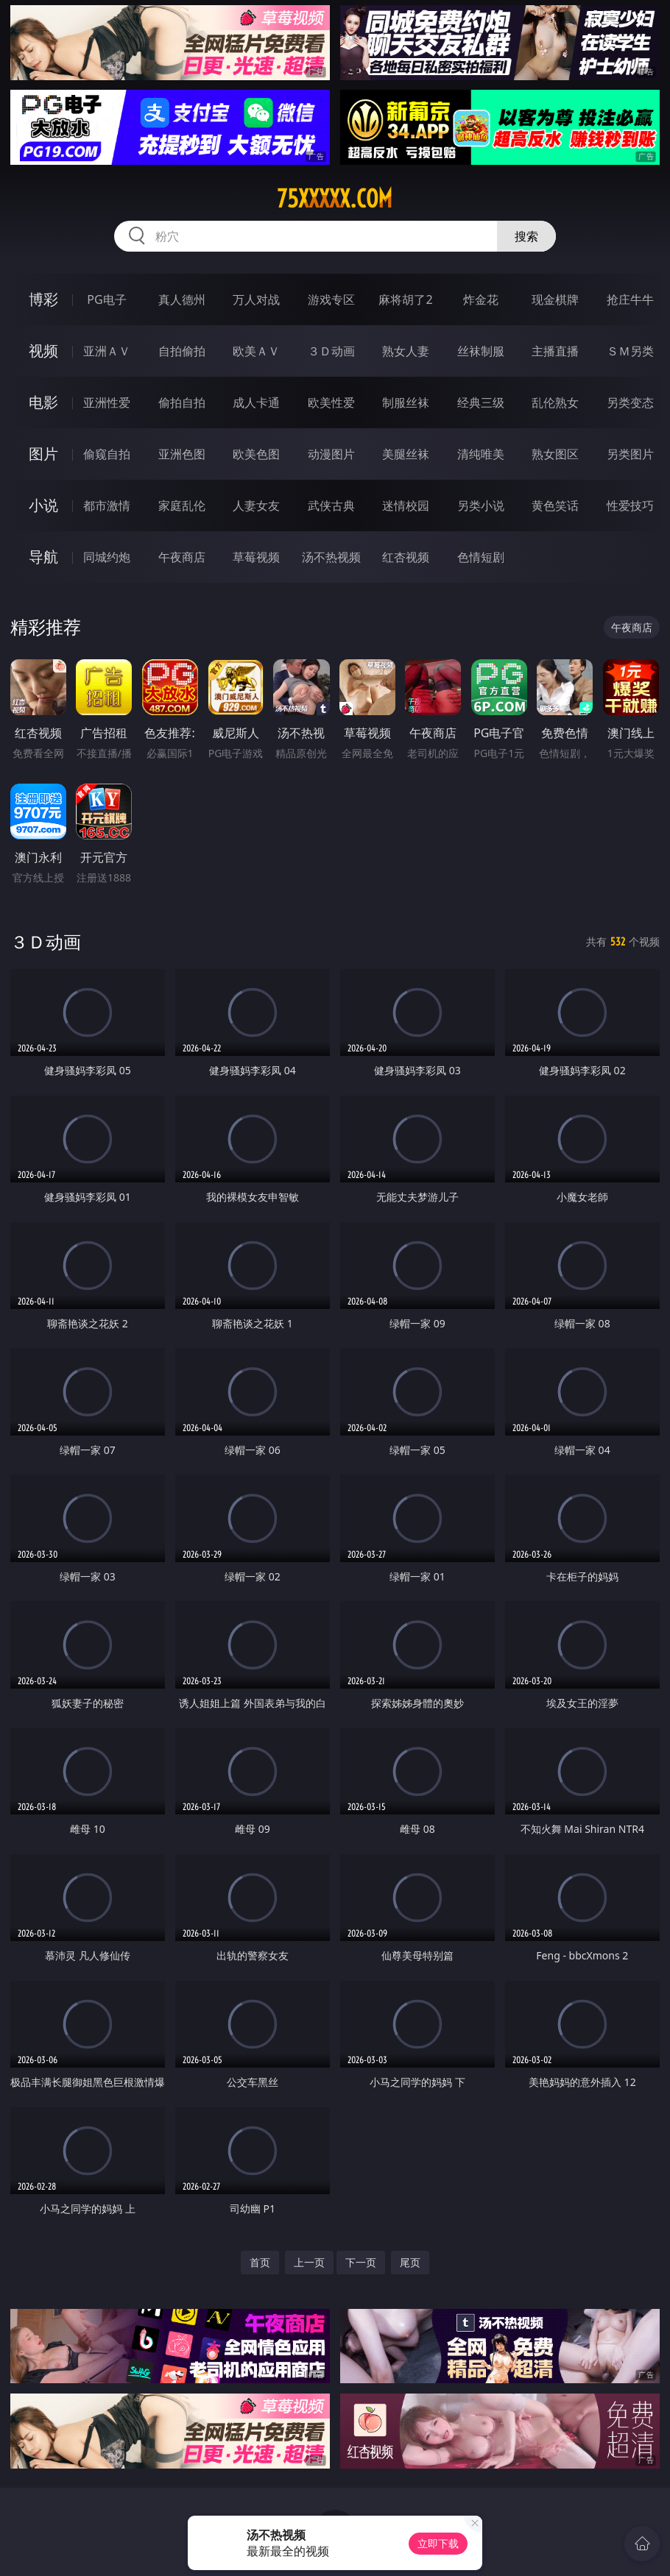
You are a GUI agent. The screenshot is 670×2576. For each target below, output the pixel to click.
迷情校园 (405, 505)
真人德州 (181, 299)
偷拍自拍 (181, 402)
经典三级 (480, 402)
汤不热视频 (331, 557)
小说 (43, 505)
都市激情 (106, 505)
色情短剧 (480, 557)
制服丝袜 (405, 402)
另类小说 (480, 505)
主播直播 (555, 351)
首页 (260, 2262)
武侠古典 (331, 505)
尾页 (410, 2262)
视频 (43, 351)
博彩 (43, 299)
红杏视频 (405, 557)
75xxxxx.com (334, 198)
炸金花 (480, 299)
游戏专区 (331, 299)
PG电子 (106, 299)
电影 (43, 402)
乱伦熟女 (555, 402)
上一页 (309, 2262)
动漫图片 (331, 454)
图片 (43, 454)
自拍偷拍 (181, 351)
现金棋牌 (555, 299)
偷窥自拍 (106, 454)
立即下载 (438, 2543)
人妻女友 (256, 505)
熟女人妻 (405, 351)
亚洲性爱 (106, 402)
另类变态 (630, 402)
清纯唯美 (480, 454)
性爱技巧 (630, 505)
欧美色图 (256, 454)
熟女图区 (555, 454)
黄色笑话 (555, 505)
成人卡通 (256, 402)
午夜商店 (181, 557)
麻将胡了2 (405, 299)
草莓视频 (256, 557)
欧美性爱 (331, 402)
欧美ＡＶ (256, 351)
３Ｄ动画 (331, 351)
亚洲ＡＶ (106, 351)
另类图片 (630, 454)
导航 (43, 557)
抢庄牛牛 (630, 299)
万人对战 (256, 299)
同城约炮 (106, 557)
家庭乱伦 (181, 505)
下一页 (360, 2262)
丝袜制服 (480, 351)
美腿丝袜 (405, 454)
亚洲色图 (181, 454)
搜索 (526, 236)
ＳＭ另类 (630, 351)
